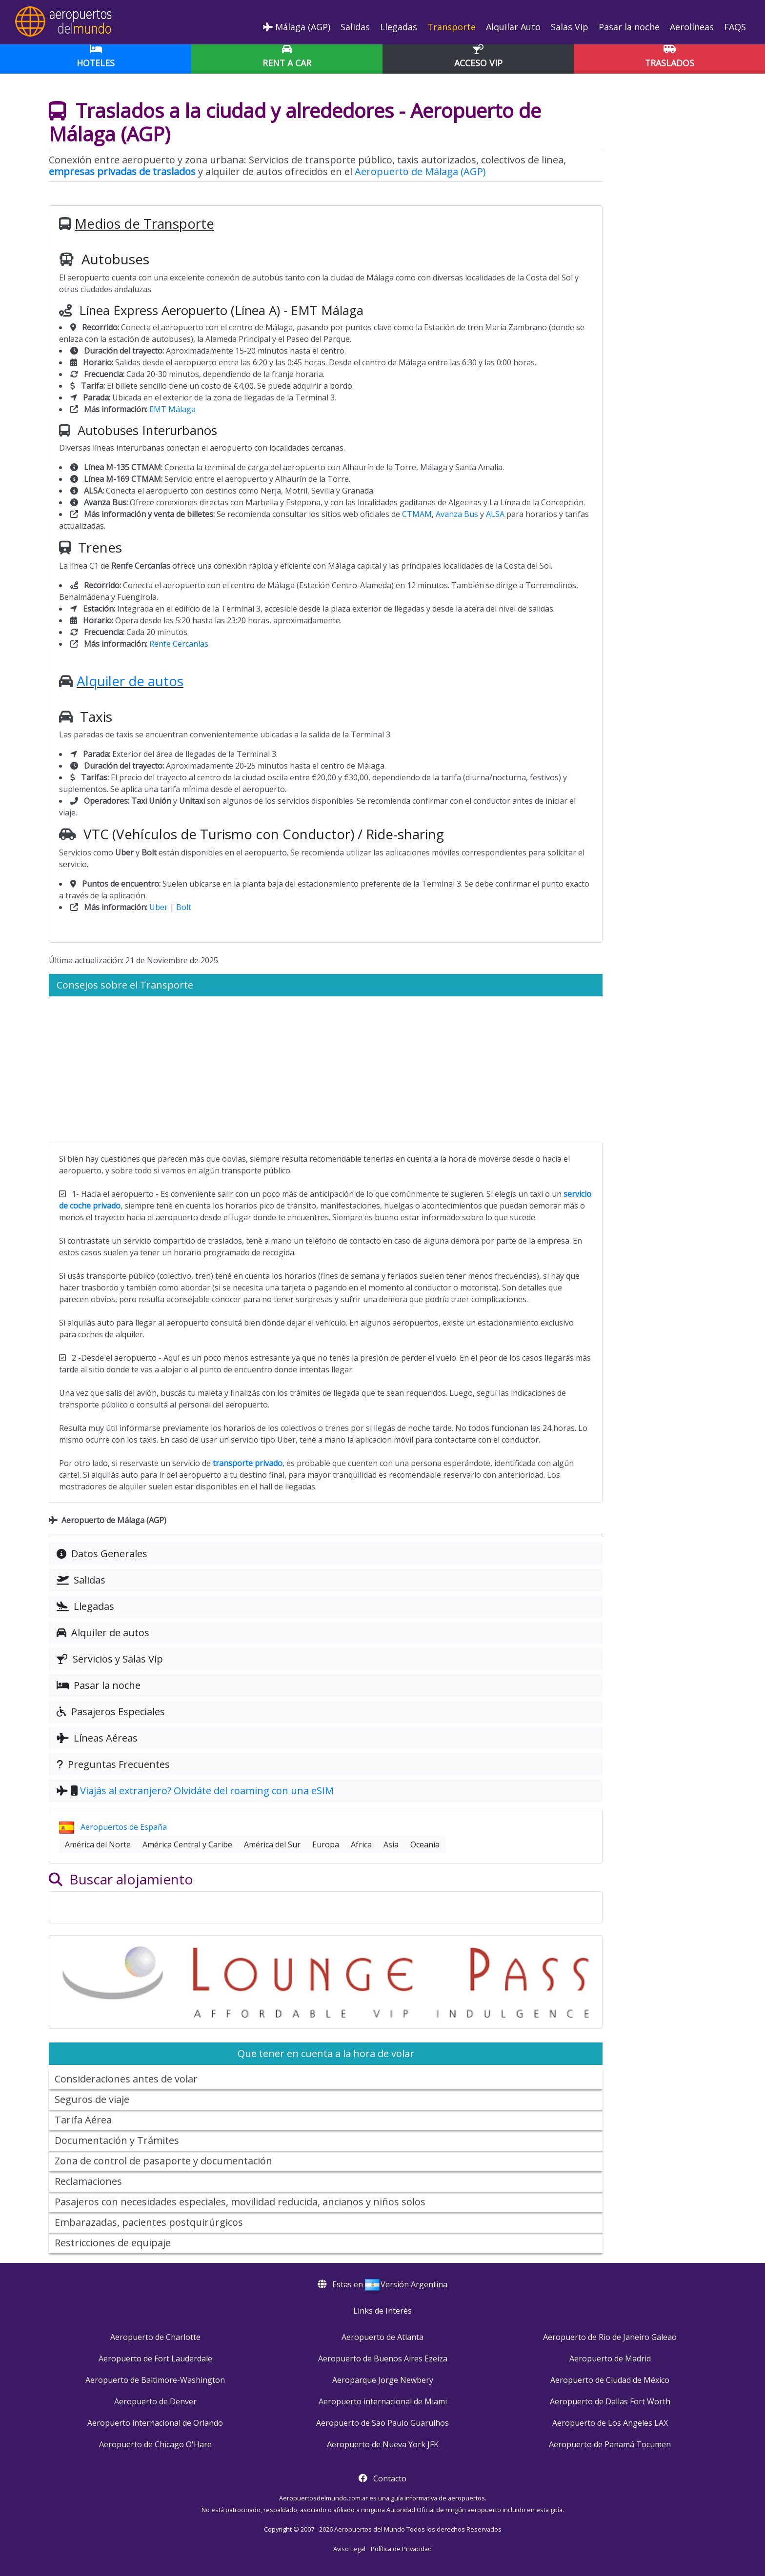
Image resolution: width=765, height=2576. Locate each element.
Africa (361, 1844)
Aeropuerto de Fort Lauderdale (155, 2358)
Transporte (450, 27)
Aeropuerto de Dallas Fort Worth (610, 2401)
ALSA (495, 514)
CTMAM (417, 514)
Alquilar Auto (512, 27)
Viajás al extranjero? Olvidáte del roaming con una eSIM (207, 1790)
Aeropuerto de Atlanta (382, 2337)
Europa (325, 1844)
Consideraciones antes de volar (126, 2078)
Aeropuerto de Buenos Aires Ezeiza (382, 2358)
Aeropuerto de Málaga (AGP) (420, 171)
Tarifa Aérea (83, 2119)
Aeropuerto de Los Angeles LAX (610, 2422)
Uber (158, 907)
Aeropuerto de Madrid (610, 2358)
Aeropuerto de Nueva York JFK (383, 2444)
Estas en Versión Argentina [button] (382, 2284)
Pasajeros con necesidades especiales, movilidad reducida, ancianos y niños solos (240, 2201)
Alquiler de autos (130, 681)
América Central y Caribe (187, 1844)
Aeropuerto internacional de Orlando (155, 2422)
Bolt (183, 907)
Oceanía (425, 1844)
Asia (391, 1844)
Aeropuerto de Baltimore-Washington (155, 2380)
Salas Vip (568, 27)
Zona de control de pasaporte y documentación (163, 2160)
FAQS (734, 27)
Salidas (354, 27)
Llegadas (397, 27)
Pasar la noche (628, 27)
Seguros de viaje (92, 2099)
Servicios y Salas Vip (110, 1658)
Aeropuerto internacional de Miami (383, 2401)
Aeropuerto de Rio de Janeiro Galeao (610, 2337)
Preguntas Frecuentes (113, 1764)
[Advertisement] (326, 1069)
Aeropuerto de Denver (155, 2401)
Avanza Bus (457, 514)
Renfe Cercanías (178, 643)
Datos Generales (102, 1553)
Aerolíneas (690, 27)
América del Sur (272, 1844)
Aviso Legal (349, 2548)
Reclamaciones (88, 2181)
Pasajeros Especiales (111, 1711)
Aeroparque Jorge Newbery (382, 2380)
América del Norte (98, 1844)
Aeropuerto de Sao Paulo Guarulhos (382, 2422)
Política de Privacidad (401, 2548)
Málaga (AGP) (296, 27)
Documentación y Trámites (117, 2140)
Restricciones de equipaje (113, 2242)
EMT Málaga (172, 409)
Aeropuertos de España (113, 1827)
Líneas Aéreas (97, 1737)
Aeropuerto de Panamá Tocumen (610, 2444)
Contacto (389, 2478)
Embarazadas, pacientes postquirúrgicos (149, 2222)
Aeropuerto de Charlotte (155, 2337)
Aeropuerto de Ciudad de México (609, 2380)
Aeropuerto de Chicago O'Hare (155, 2444)
